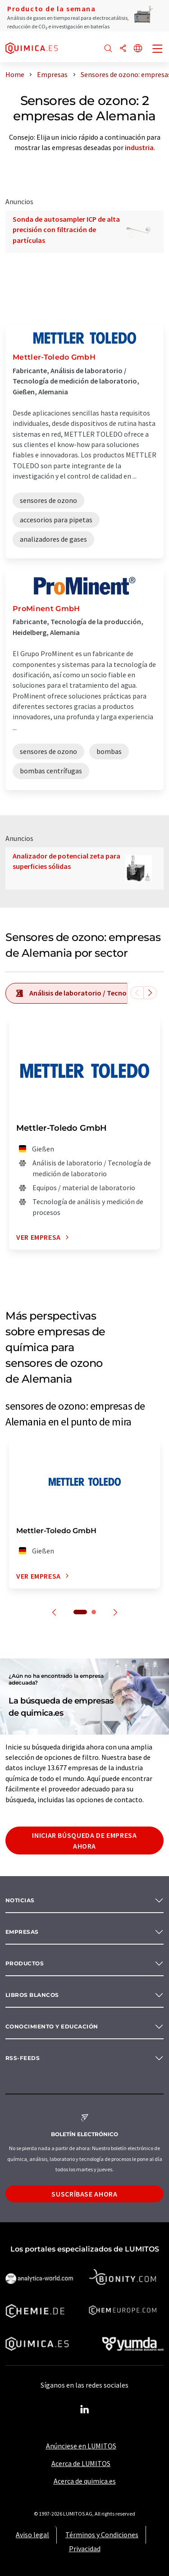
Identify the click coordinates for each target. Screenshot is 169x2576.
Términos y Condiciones (101, 2534)
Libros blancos (32, 1994)
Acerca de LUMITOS (80, 2463)
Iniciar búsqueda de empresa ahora (84, 1840)
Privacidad (84, 2548)
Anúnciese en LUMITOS (81, 2445)
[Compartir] (123, 49)
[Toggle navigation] (158, 49)
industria (139, 147)
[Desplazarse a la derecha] (150, 993)
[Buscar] (108, 49)
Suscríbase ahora (84, 2193)
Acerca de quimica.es (85, 2480)
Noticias (20, 1900)
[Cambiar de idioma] (138, 49)
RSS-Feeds (22, 2058)
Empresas (22, 1931)
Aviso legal (32, 2534)
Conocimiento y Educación (51, 2026)
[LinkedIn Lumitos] (84, 2409)
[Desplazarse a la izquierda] (137, 993)
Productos (24, 1963)
